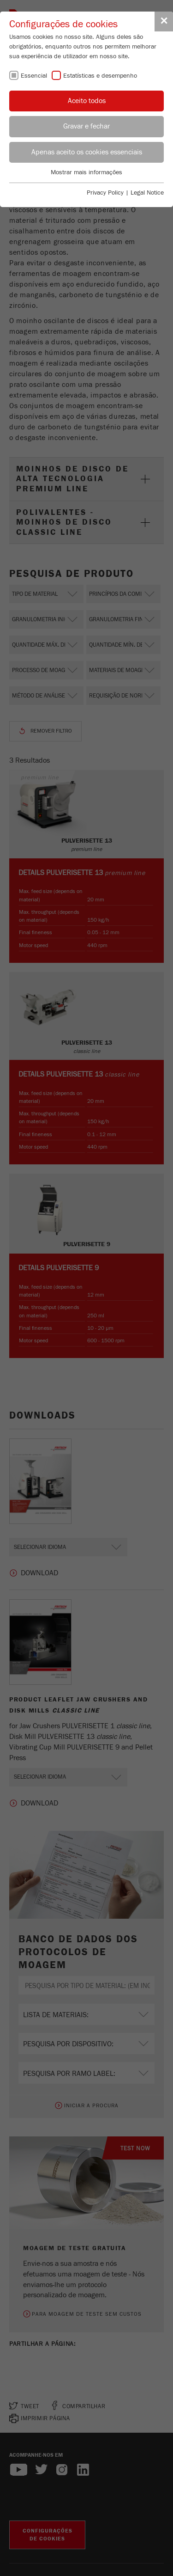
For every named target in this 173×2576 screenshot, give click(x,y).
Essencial (34, 76)
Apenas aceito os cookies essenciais (86, 152)
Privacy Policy (105, 192)
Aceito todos (87, 101)
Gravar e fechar (86, 126)
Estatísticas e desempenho (100, 76)
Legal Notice (147, 192)
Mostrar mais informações (86, 172)
